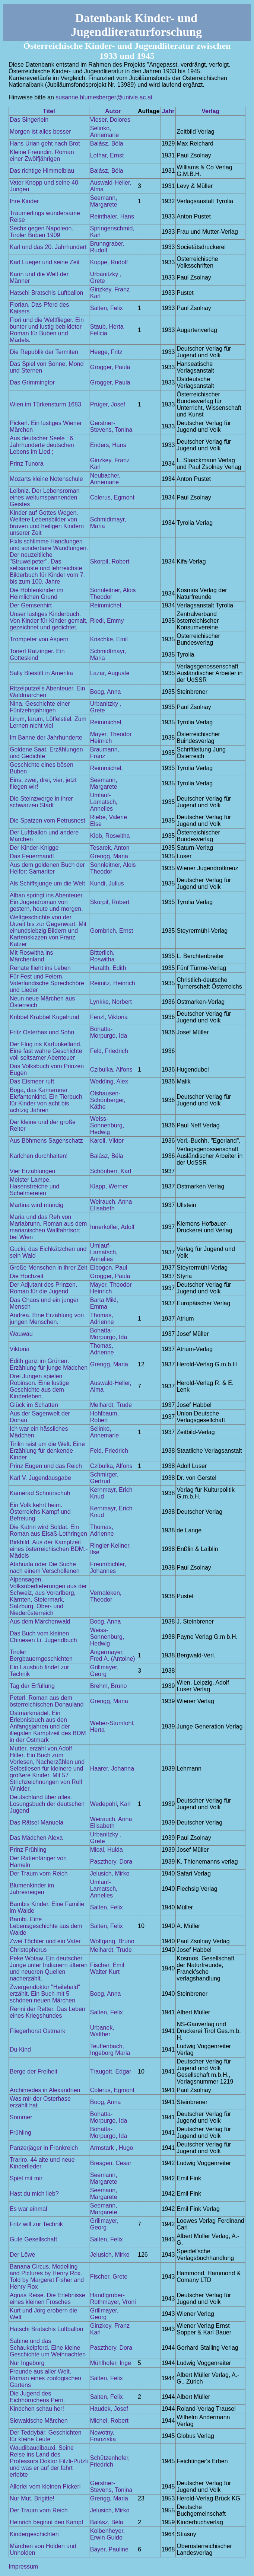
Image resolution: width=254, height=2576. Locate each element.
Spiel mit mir (26, 2178)
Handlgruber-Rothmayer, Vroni (113, 2298)
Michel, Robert (109, 2420)
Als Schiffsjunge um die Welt (47, 883)
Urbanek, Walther (102, 2030)
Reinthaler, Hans (112, 216)
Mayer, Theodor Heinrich (111, 737)
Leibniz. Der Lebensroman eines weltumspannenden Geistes (45, 497)
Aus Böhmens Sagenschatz (46, 1140)
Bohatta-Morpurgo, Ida (108, 1032)
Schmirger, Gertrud (104, 1477)
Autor (113, 111)
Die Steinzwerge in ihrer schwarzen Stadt (41, 801)
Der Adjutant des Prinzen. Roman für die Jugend (43, 1288)
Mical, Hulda (106, 1849)
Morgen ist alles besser (40, 131)
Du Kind (20, 2049)
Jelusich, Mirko (110, 1873)
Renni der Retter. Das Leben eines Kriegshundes (47, 2012)
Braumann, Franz (104, 752)
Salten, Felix (106, 308)
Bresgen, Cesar (110, 2163)
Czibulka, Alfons (111, 1069)
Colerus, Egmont (112, 497)
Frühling (20, 2132)
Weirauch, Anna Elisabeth (111, 1205)
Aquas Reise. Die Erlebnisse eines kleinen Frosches (47, 2298)
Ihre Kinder (24, 201)
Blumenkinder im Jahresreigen (32, 1888)
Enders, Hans (108, 445)
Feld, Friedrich (109, 1051)
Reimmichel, (106, 605)
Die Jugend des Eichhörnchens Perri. (37, 2396)
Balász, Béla (106, 143)
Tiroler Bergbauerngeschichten (41, 1655)
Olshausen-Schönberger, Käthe (108, 1100)
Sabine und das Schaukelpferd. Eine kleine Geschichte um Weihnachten (48, 2348)
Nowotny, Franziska (103, 2435)
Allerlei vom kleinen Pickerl (45, 2486)
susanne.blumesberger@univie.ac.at (103, 97)
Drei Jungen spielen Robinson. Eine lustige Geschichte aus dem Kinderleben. (39, 1386)
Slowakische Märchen (39, 2420)
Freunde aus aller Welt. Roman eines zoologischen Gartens (45, 2378)
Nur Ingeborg (27, 2363)
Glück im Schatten (34, 1405)
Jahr (168, 111)
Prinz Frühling (28, 1849)
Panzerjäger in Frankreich (44, 2148)
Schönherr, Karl (110, 1171)
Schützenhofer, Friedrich (110, 2461)
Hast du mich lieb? (34, 2193)
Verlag (210, 111)
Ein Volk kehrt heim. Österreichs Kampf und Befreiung (40, 1512)
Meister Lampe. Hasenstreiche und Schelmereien (34, 1186)
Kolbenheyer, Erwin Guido (107, 2534)
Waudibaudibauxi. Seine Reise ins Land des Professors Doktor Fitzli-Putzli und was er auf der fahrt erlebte (49, 2461)
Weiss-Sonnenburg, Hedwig (107, 1125)
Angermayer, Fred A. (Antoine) (112, 1655)
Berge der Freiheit (33, 2071)
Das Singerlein (29, 119)
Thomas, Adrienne (102, 1318)
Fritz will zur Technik (36, 2224)
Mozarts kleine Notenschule (46, 479)
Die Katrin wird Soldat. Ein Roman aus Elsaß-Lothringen (48, 1530)
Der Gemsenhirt (31, 605)
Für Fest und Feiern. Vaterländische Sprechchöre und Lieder (47, 983)
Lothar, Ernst (107, 155)
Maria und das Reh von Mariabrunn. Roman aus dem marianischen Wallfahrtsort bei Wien (48, 1227)
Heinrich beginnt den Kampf (46, 2522)
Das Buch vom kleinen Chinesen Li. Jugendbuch (43, 1636)
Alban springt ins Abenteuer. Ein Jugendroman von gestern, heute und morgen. (47, 902)
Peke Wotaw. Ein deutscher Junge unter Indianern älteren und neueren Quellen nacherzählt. (49, 1968)
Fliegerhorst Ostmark (37, 2031)
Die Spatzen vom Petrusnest (47, 820)
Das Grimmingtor (32, 382)
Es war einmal (28, 2209)
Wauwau (21, 1334)
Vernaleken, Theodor (106, 1596)
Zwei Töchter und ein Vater (45, 1941)
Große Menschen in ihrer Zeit (48, 1267)
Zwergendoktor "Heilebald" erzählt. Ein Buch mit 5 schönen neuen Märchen (45, 1994)
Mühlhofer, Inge (110, 2363)
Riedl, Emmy (107, 620)
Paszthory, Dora (111, 1861)
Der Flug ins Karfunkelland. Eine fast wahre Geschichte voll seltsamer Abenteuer (46, 1051)
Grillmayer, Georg (104, 1670)
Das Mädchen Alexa (36, 1838)
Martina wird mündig (36, 1205)
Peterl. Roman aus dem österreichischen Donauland (46, 1701)
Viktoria (19, 1349)
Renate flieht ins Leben (40, 968)
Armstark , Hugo (111, 2148)
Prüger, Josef (107, 404)
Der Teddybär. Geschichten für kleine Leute (46, 2435)
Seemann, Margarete (103, 201)
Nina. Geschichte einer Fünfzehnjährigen (40, 707)
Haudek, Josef (109, 2409)
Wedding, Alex (109, 1081)
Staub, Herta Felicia (107, 329)
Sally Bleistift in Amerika (41, 673)
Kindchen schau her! (37, 2409)
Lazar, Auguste (110, 673)
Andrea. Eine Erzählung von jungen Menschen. (47, 1318)
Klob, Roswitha (110, 836)
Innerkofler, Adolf (112, 1227)
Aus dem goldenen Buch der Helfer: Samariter (47, 868)
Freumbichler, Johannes (108, 1567)
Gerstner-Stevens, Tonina (111, 426)
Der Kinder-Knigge (34, 848)
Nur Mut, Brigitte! (32, 2498)
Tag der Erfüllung (32, 1686)
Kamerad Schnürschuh (40, 1493)
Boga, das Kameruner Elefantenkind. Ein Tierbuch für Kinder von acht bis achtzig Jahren (46, 1100)
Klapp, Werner (109, 1186)
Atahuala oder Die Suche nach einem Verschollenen (45, 1567)
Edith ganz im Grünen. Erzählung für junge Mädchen (49, 1364)
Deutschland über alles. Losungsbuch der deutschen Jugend (47, 1804)
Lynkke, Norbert (111, 1002)
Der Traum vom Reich (39, 1873)
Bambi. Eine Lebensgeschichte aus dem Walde (46, 1926)
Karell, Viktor (107, 1140)
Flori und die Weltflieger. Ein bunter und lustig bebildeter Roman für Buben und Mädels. (47, 330)
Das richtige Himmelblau (42, 170)
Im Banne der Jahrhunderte (46, 737)
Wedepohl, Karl (110, 1804)
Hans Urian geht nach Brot (45, 143)
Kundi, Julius (107, 883)
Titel (49, 111)
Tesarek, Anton (110, 848)
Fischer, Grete (108, 2276)
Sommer (21, 2117)
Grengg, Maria (109, 856)
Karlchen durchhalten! (39, 1156)
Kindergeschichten (34, 2534)
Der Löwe (22, 2254)
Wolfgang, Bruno (112, 1941)
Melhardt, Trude (111, 1405)
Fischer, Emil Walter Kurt (107, 1968)
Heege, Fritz (106, 352)
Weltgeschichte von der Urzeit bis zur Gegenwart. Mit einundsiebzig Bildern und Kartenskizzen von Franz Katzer (48, 930)
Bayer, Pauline (109, 2549)
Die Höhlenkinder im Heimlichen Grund (36, 593)
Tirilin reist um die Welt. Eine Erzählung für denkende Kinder (47, 1451)
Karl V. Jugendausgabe (40, 1478)
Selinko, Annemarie (104, 131)
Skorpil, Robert (110, 561)
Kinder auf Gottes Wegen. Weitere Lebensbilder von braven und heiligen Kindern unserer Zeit (47, 523)
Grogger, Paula (110, 367)
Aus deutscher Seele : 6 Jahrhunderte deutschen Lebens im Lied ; (42, 445)
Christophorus (28, 1950)
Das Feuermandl (32, 856)
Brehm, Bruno (108, 1686)
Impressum (23, 2566)
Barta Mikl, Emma (104, 1303)
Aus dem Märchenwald (40, 1621)
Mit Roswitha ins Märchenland (31, 956)
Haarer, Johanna (112, 1768)
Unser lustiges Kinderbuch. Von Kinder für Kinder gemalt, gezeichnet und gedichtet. (49, 621)
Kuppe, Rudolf (109, 262)
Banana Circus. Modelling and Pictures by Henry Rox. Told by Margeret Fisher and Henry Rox (47, 2276)
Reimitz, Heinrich (112, 983)
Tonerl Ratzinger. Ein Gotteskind (37, 654)
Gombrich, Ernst (111, 931)
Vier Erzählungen (32, 1171)
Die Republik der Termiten (44, 352)
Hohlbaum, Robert (104, 1416)
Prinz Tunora (27, 463)
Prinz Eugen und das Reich (46, 1466)
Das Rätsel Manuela (36, 1822)
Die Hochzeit (27, 1276)
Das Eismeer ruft (32, 1081)
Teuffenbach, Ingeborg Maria (110, 2049)
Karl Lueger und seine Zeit (45, 262)
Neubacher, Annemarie (105, 478)
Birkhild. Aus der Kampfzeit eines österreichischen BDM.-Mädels (49, 1549)
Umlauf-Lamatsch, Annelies (104, 802)
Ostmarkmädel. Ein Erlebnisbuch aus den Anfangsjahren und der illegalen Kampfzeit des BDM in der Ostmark (48, 1726)
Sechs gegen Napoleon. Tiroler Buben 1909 (41, 231)
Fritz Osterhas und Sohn (42, 1032)
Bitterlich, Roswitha (102, 956)
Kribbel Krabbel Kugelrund (44, 1017)
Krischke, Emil (109, 639)
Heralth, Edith (108, 968)
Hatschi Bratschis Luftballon (46, 293)
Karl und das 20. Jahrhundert (48, 247)
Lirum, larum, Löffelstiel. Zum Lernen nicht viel (48, 722)
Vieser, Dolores (110, 119)
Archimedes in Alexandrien (45, 2090)
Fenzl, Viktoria (109, 1017)
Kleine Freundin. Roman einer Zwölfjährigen (42, 155)
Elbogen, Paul (108, 1267)
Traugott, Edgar (110, 2071)
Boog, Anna (105, 692)
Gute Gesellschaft (33, 2239)
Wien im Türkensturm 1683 (45, 404)
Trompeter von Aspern (39, 639)
